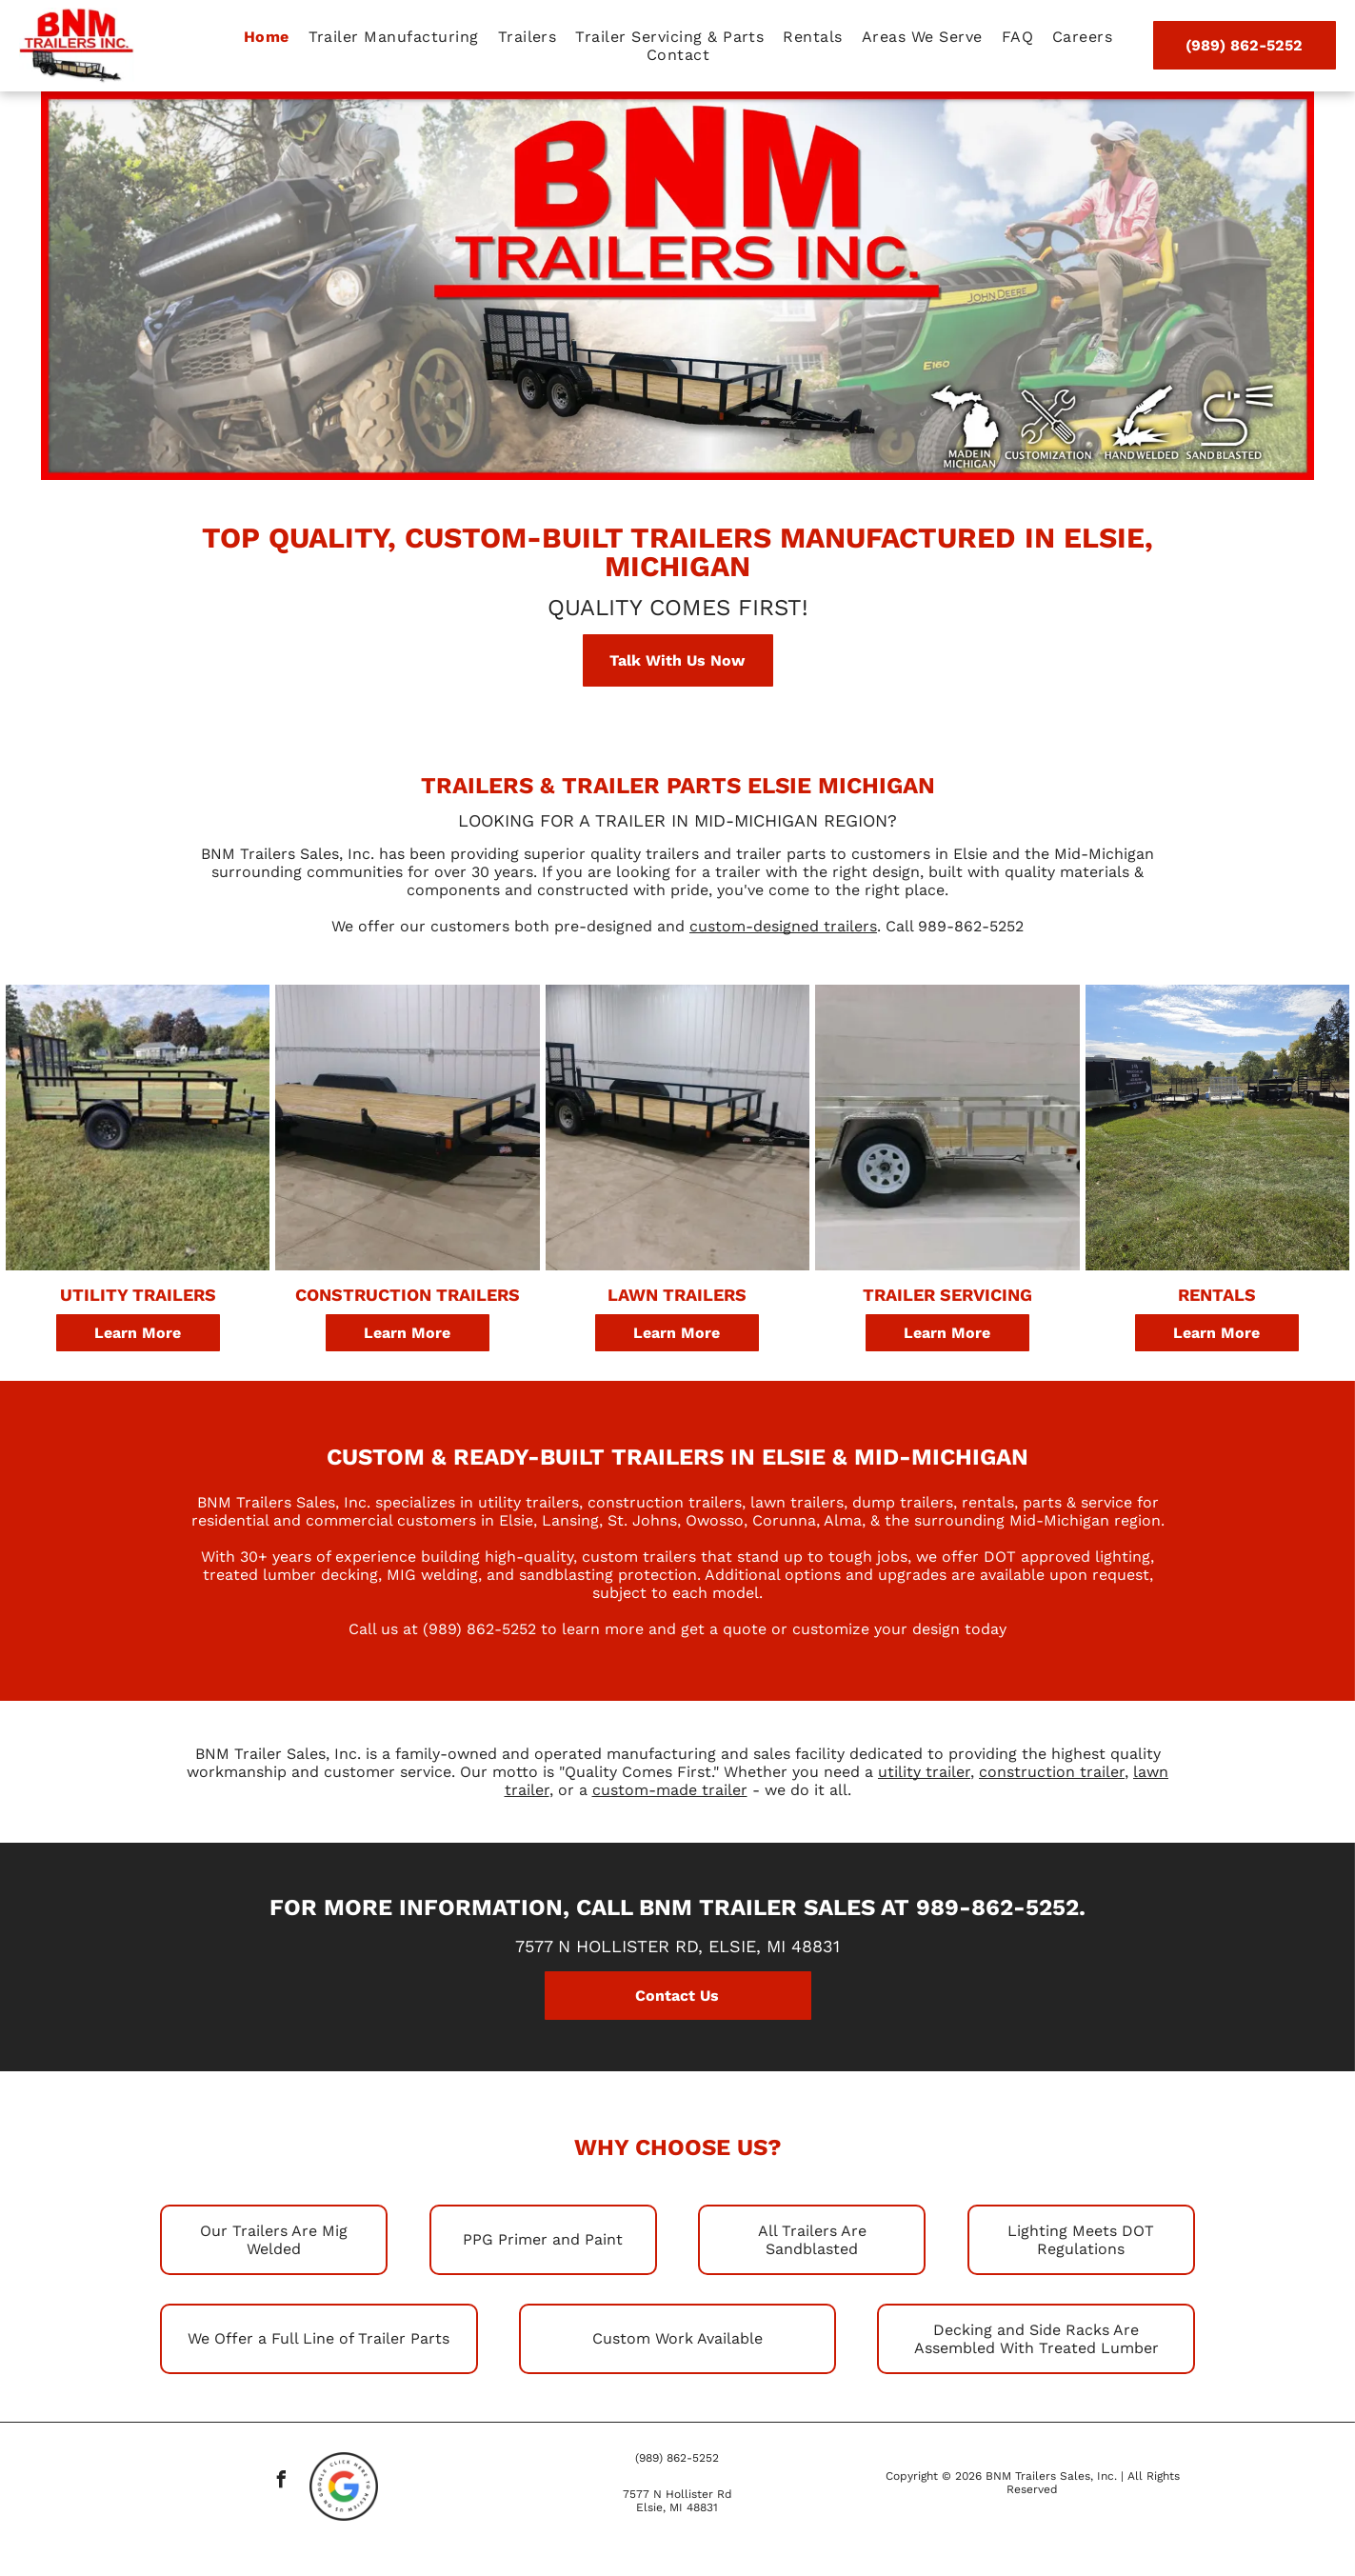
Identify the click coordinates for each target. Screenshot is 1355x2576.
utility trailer (924, 1772)
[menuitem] (266, 37)
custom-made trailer (669, 1790)
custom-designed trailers (783, 926)
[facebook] (282, 2482)
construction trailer (1052, 1772)
